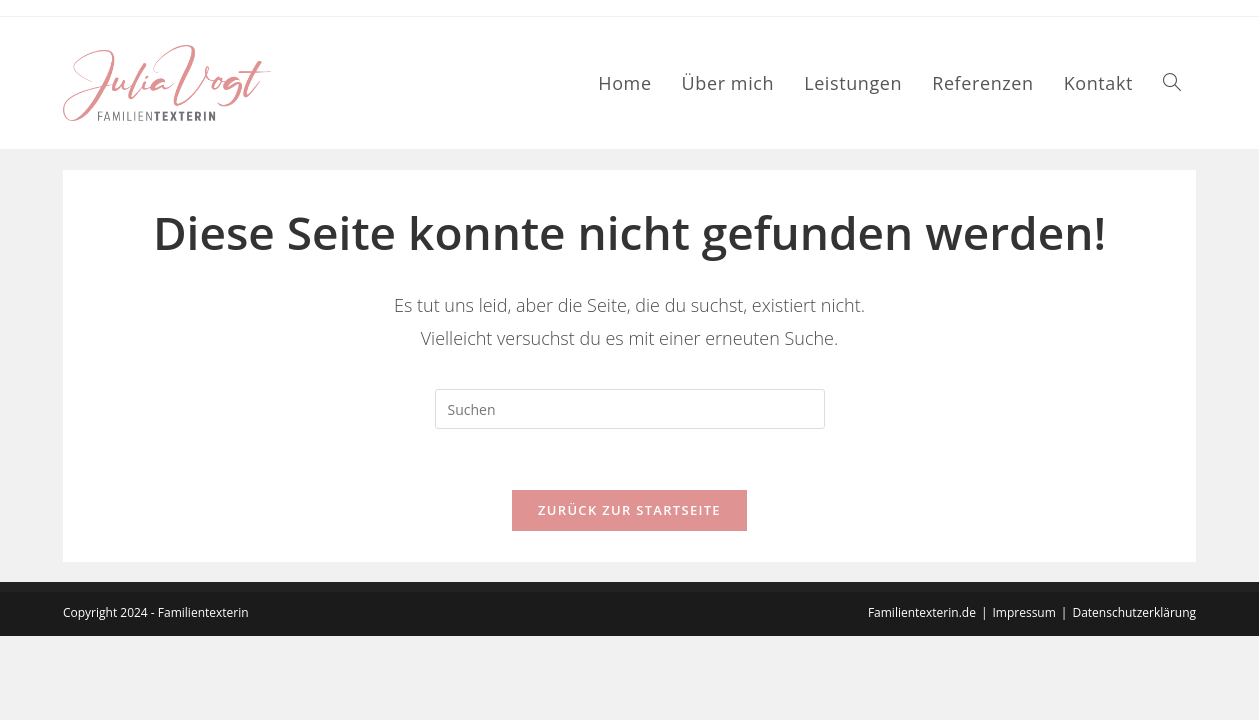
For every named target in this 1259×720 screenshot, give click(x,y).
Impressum (1023, 696)
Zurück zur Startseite (629, 510)
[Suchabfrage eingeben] (630, 409)
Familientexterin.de (922, 696)
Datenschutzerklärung (1134, 696)
